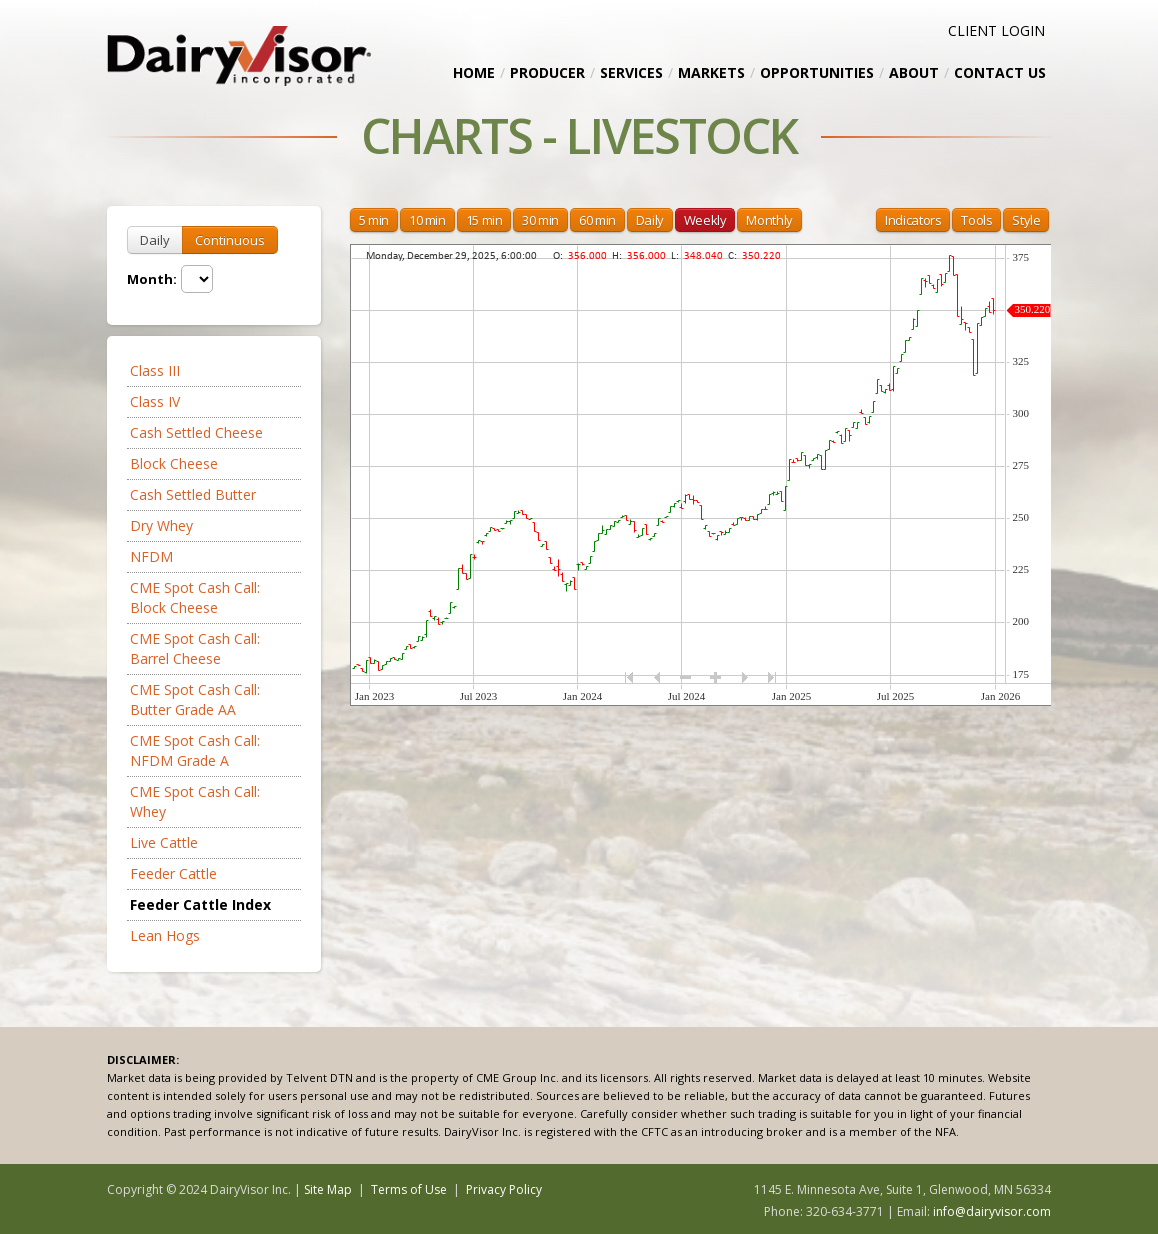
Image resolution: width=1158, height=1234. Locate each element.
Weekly (705, 220)
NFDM (151, 556)
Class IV (155, 401)
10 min (427, 220)
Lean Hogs (165, 935)
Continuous (230, 240)
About (914, 72)
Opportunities (817, 72)
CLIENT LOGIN (996, 30)
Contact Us (1000, 72)
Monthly (769, 220)
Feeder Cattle (173, 873)
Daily (155, 240)
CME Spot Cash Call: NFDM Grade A (195, 750)
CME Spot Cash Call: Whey (195, 801)
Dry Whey (161, 525)
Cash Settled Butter (193, 494)
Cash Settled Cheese (196, 432)
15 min (484, 220)
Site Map (328, 1189)
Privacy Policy (504, 1189)
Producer (547, 72)
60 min (597, 220)
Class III (155, 370)
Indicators (913, 220)
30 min (540, 220)
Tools (976, 220)
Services (631, 72)
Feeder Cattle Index (200, 904)
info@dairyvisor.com (992, 1211)
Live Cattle (164, 842)
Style (1026, 220)
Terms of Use (409, 1189)
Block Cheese (174, 463)
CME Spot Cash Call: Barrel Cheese (195, 648)
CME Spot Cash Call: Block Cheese (195, 597)
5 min (374, 220)
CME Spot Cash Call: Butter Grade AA (195, 699)
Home (474, 72)
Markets (711, 72)
